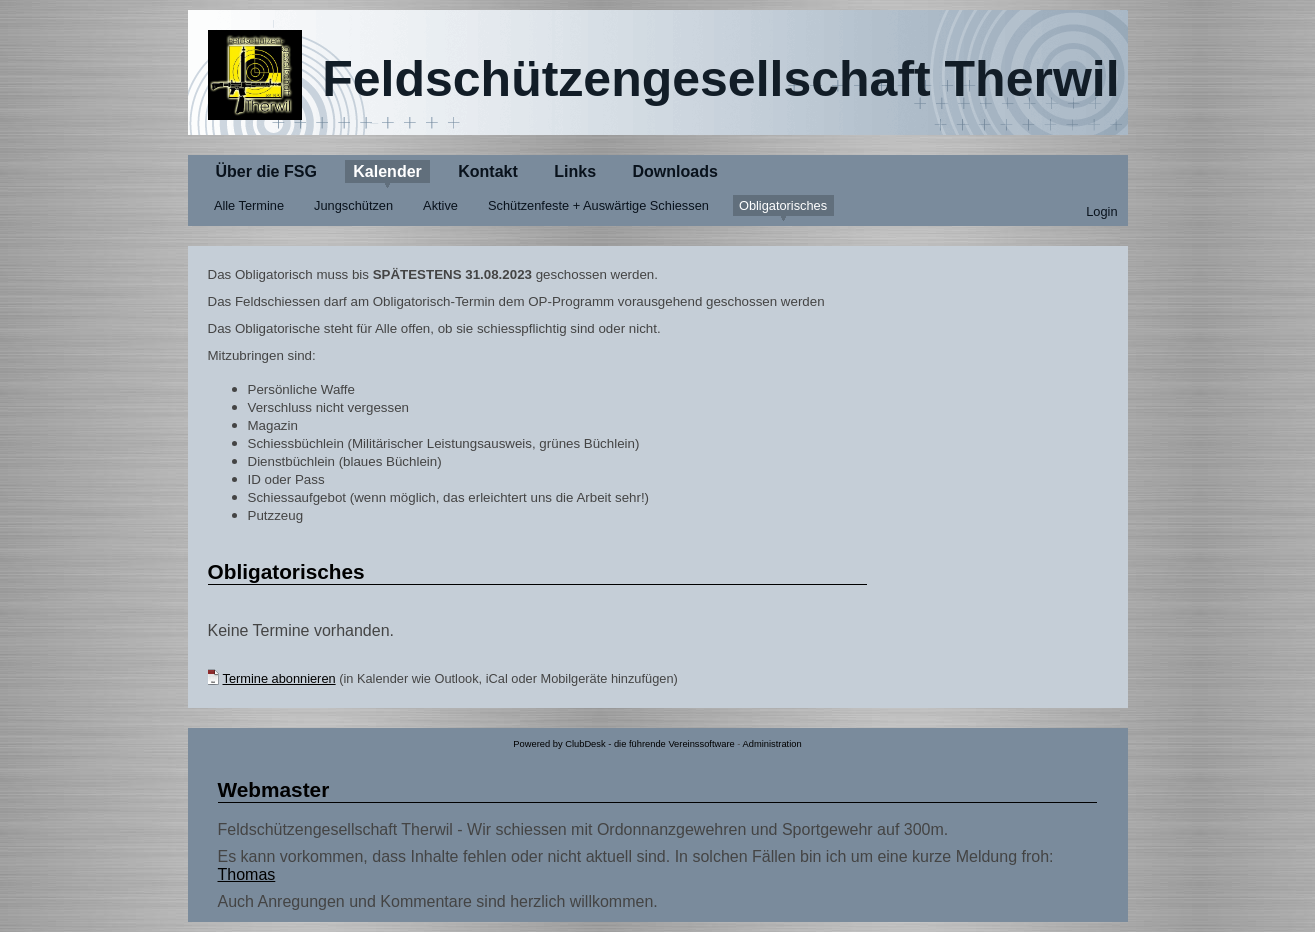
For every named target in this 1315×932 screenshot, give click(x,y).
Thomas (247, 874)
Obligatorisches (783, 205)
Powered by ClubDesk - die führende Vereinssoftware (623, 744)
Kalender (387, 171)
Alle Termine (249, 205)
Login (1101, 211)
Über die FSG (266, 171)
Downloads (675, 171)
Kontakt (488, 171)
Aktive (440, 205)
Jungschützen (353, 205)
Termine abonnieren (279, 678)
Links (575, 171)
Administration (772, 744)
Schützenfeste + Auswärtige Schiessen (598, 205)
